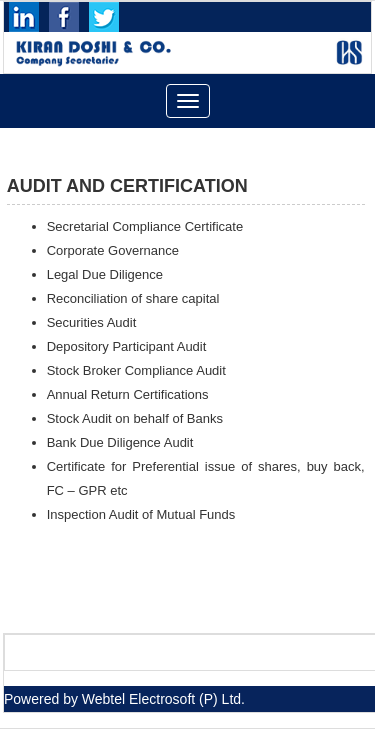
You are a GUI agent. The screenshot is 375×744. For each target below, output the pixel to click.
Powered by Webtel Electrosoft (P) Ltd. (124, 699)
